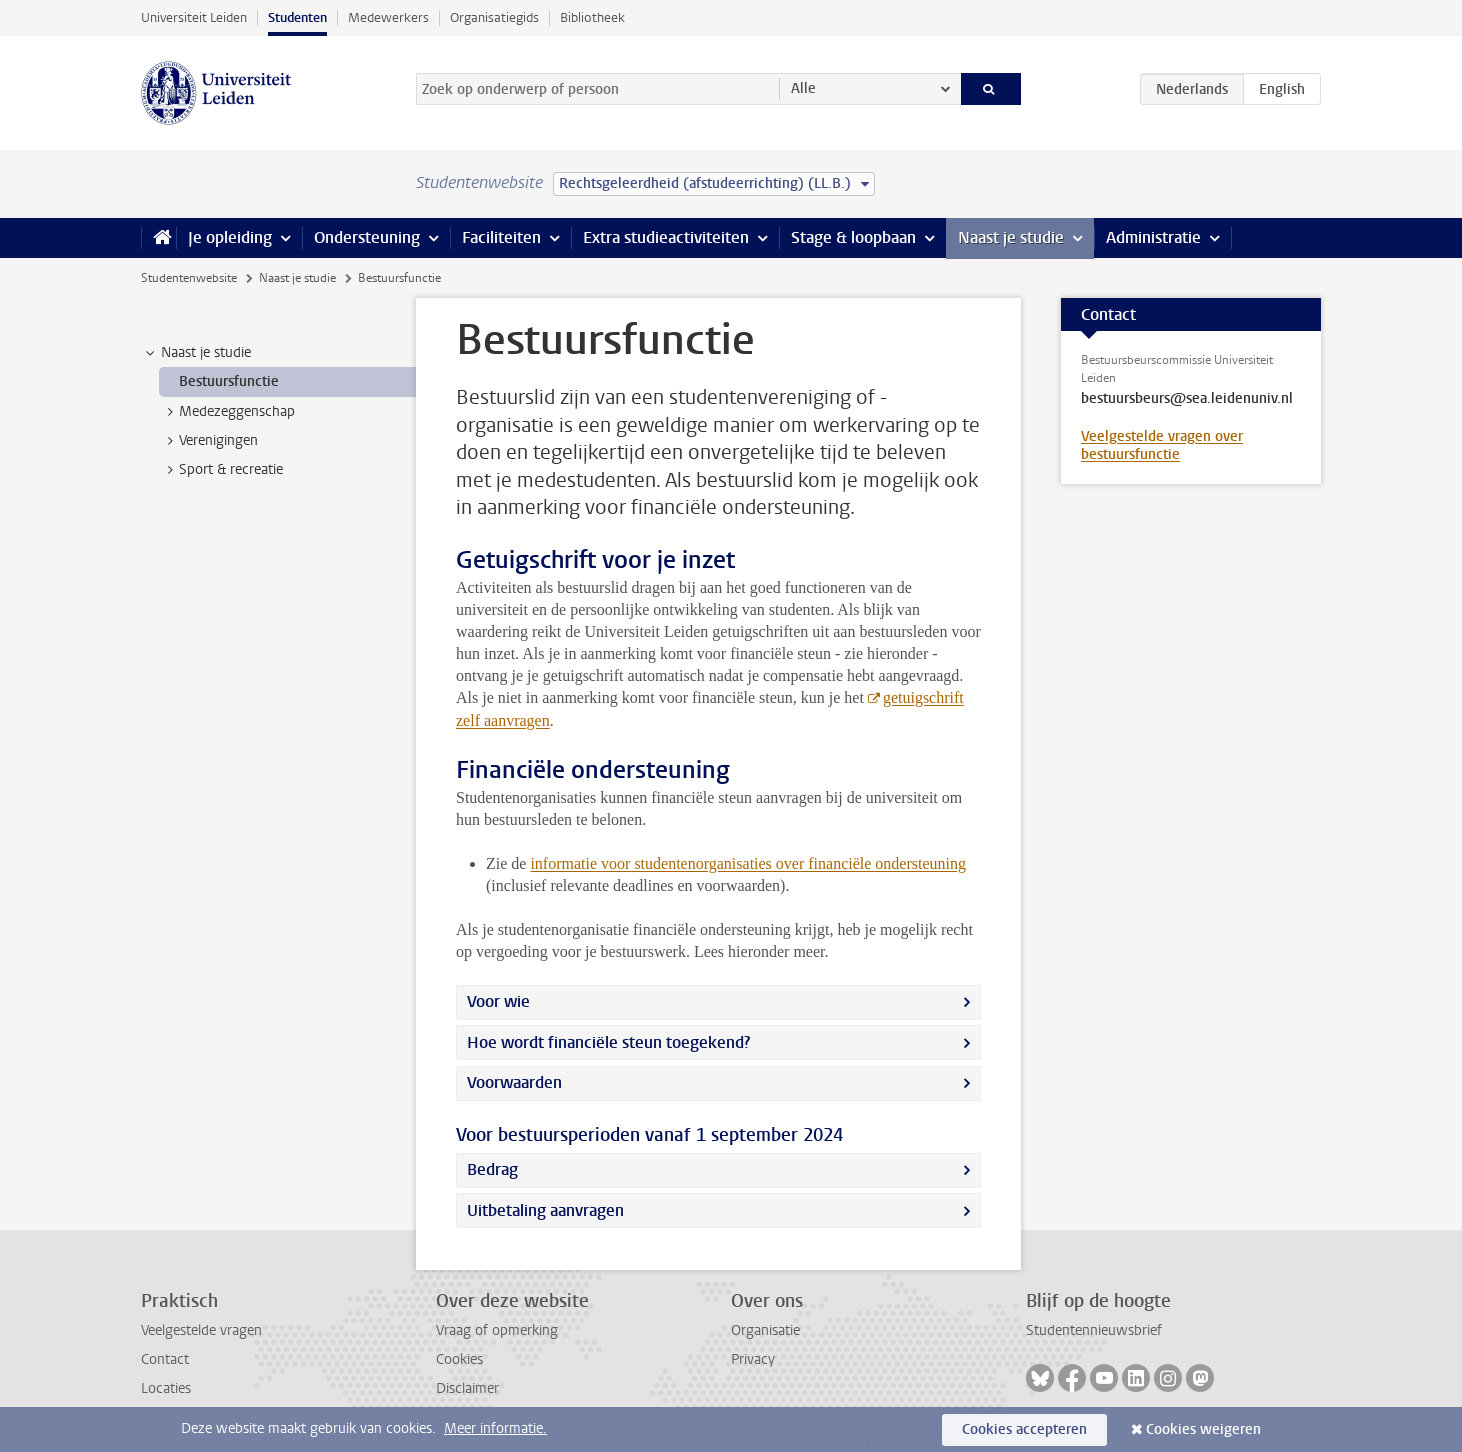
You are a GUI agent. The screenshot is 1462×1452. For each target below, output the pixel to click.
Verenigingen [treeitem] (209, 441)
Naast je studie (1011, 237)
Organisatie (765, 1330)
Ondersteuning (367, 237)
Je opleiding (230, 237)
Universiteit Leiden (194, 17)
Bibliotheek (592, 17)
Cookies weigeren (1203, 1429)
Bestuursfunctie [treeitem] (229, 381)
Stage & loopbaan (853, 237)
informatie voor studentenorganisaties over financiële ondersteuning (748, 863)
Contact (165, 1359)
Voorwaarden (514, 1082)
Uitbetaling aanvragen (545, 1210)
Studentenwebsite (189, 278)
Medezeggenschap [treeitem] (227, 412)
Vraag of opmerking (497, 1330)
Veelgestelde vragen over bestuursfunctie (1162, 445)
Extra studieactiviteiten (666, 237)
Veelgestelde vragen (201, 1330)
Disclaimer (467, 1388)
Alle (803, 88)
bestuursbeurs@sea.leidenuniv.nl (1187, 399)
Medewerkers (388, 17)
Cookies (459, 1359)
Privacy (753, 1359)
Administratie (1153, 237)
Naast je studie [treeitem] (196, 353)
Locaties (166, 1388)
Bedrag (492, 1169)
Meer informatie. (495, 1428)
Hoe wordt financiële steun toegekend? (608, 1042)
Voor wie (498, 1001)
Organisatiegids (494, 17)
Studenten (297, 17)
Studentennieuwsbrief (1094, 1330)
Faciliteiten (501, 237)
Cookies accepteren (1024, 1429)
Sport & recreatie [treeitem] (221, 470)
